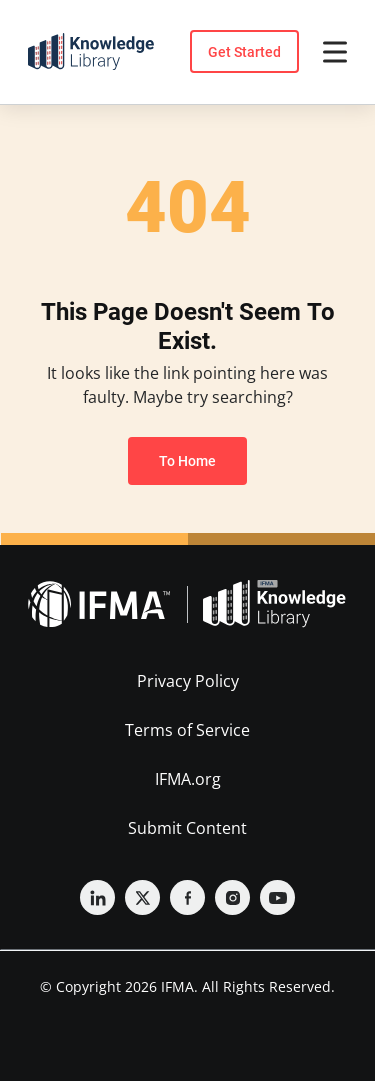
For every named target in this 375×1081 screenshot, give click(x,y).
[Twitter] (142, 897)
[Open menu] (335, 52)
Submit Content (187, 828)
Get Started (244, 52)
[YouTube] (277, 897)
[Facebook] (187, 897)
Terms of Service (187, 730)
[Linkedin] (97, 897)
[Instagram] (232, 897)
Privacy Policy (188, 681)
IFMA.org (188, 779)
